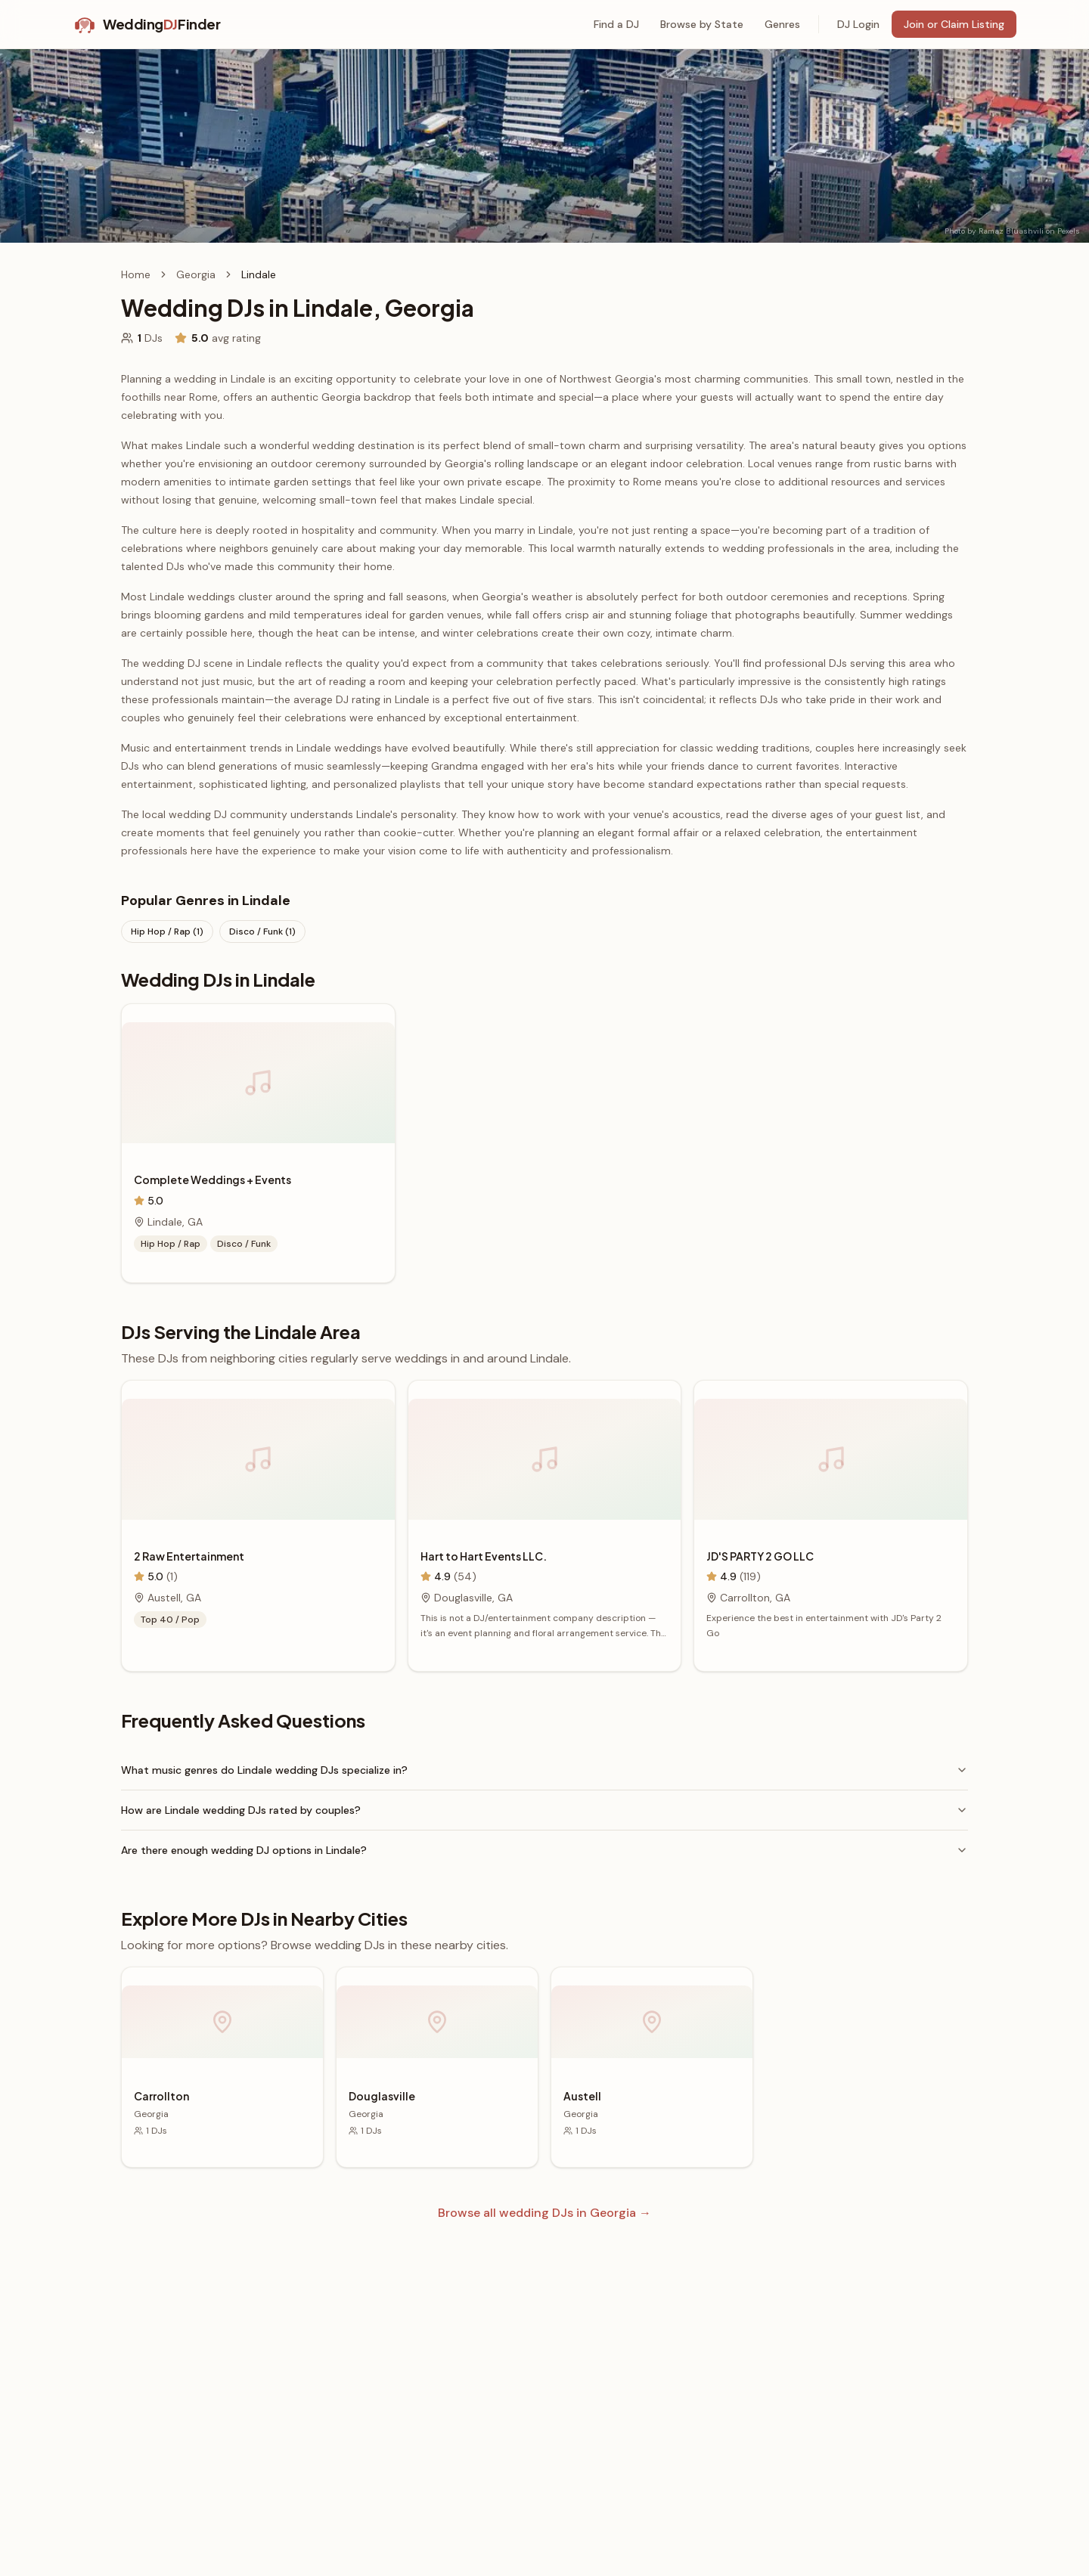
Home (135, 274)
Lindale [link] (258, 274)
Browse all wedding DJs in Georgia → (544, 2213)
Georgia (196, 274)
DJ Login (858, 24)
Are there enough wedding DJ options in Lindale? (544, 1850)
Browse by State (701, 24)
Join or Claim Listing (954, 24)
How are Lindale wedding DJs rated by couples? (544, 1810)
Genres (782, 24)
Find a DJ (616, 24)
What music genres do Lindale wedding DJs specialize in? (544, 1770)
